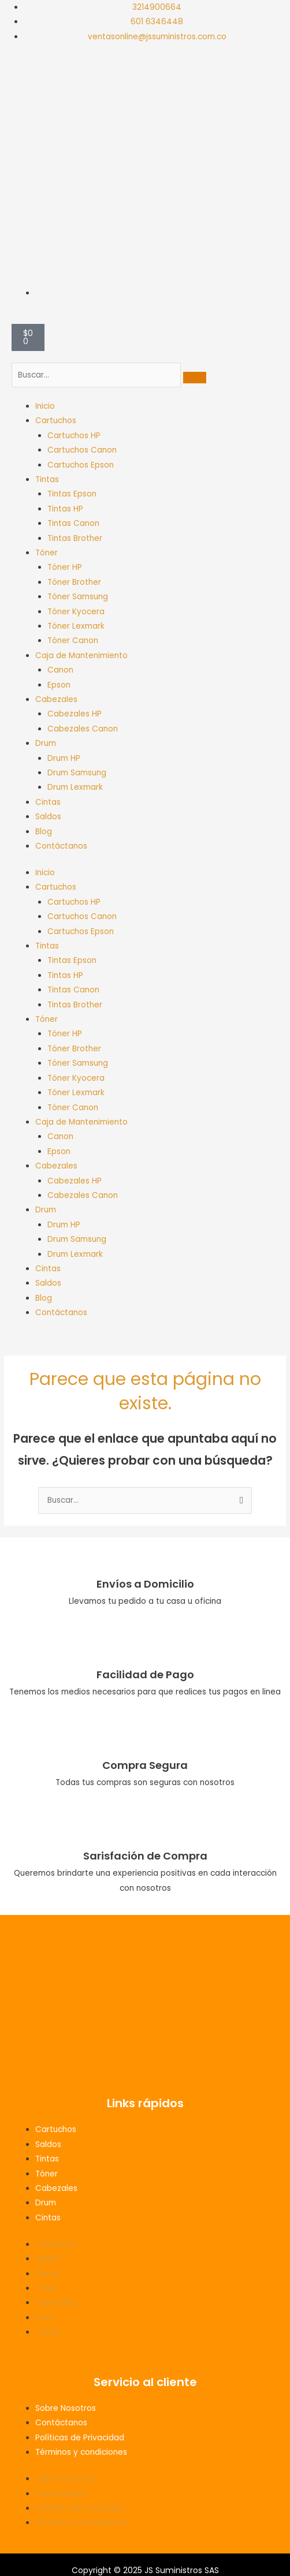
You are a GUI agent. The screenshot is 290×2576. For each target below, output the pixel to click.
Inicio (45, 406)
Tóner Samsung (77, 596)
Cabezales (56, 699)
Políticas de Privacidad (79, 2437)
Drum (45, 743)
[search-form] (96, 375)
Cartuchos (55, 420)
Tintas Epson (71, 493)
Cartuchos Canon (82, 450)
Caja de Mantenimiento (81, 655)
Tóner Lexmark (76, 626)
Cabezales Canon (82, 728)
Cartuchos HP (74, 435)
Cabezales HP (74, 713)
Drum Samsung (76, 772)
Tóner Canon (72, 640)
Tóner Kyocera (76, 611)
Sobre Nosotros (65, 2408)
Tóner (46, 552)
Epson (58, 685)
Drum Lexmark (75, 787)
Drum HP (63, 758)
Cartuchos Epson (80, 465)
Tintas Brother (74, 538)
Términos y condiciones (81, 2452)
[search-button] (194, 377)
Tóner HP (64, 567)
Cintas (48, 802)
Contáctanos (61, 846)
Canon (60, 669)
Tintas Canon (73, 523)
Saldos (48, 816)
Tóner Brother (74, 582)
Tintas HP (65, 508)
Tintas (47, 479)
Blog (43, 831)
